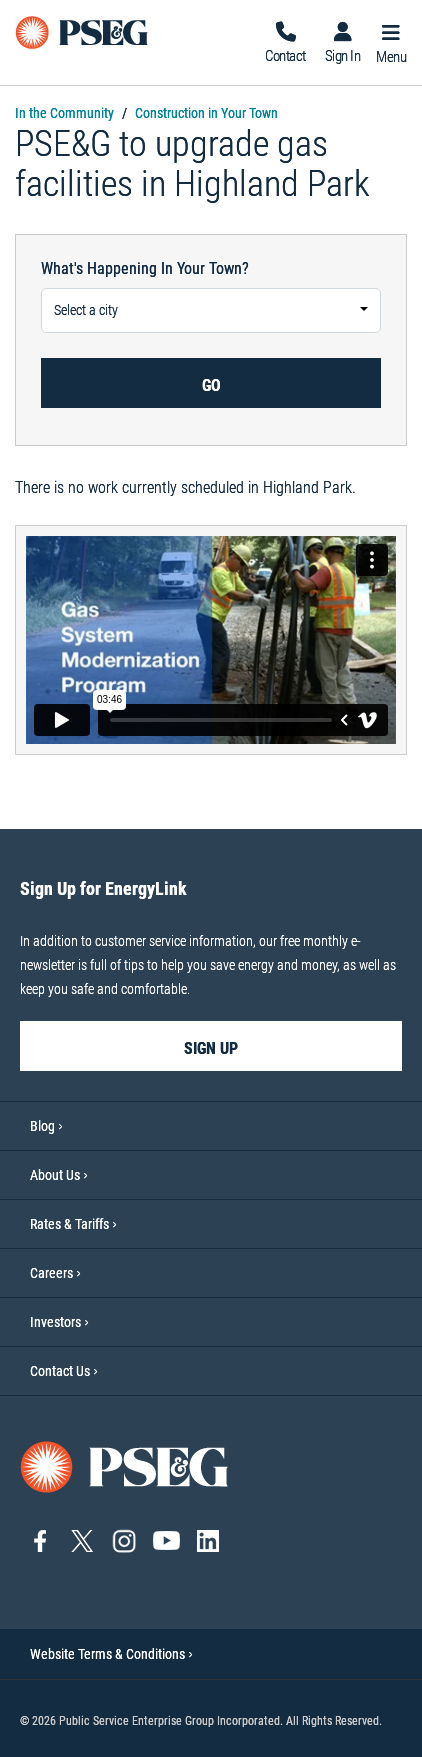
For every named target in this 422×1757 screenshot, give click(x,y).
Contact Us (60, 1371)
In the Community (64, 113)
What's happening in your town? (145, 269)
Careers (51, 1273)
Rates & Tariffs (69, 1224)
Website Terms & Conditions (111, 1654)
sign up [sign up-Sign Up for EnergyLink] (211, 1048)
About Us (55, 1175)
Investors (55, 1322)
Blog (42, 1126)
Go (211, 385)
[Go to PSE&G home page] (125, 1465)
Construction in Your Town (206, 113)
